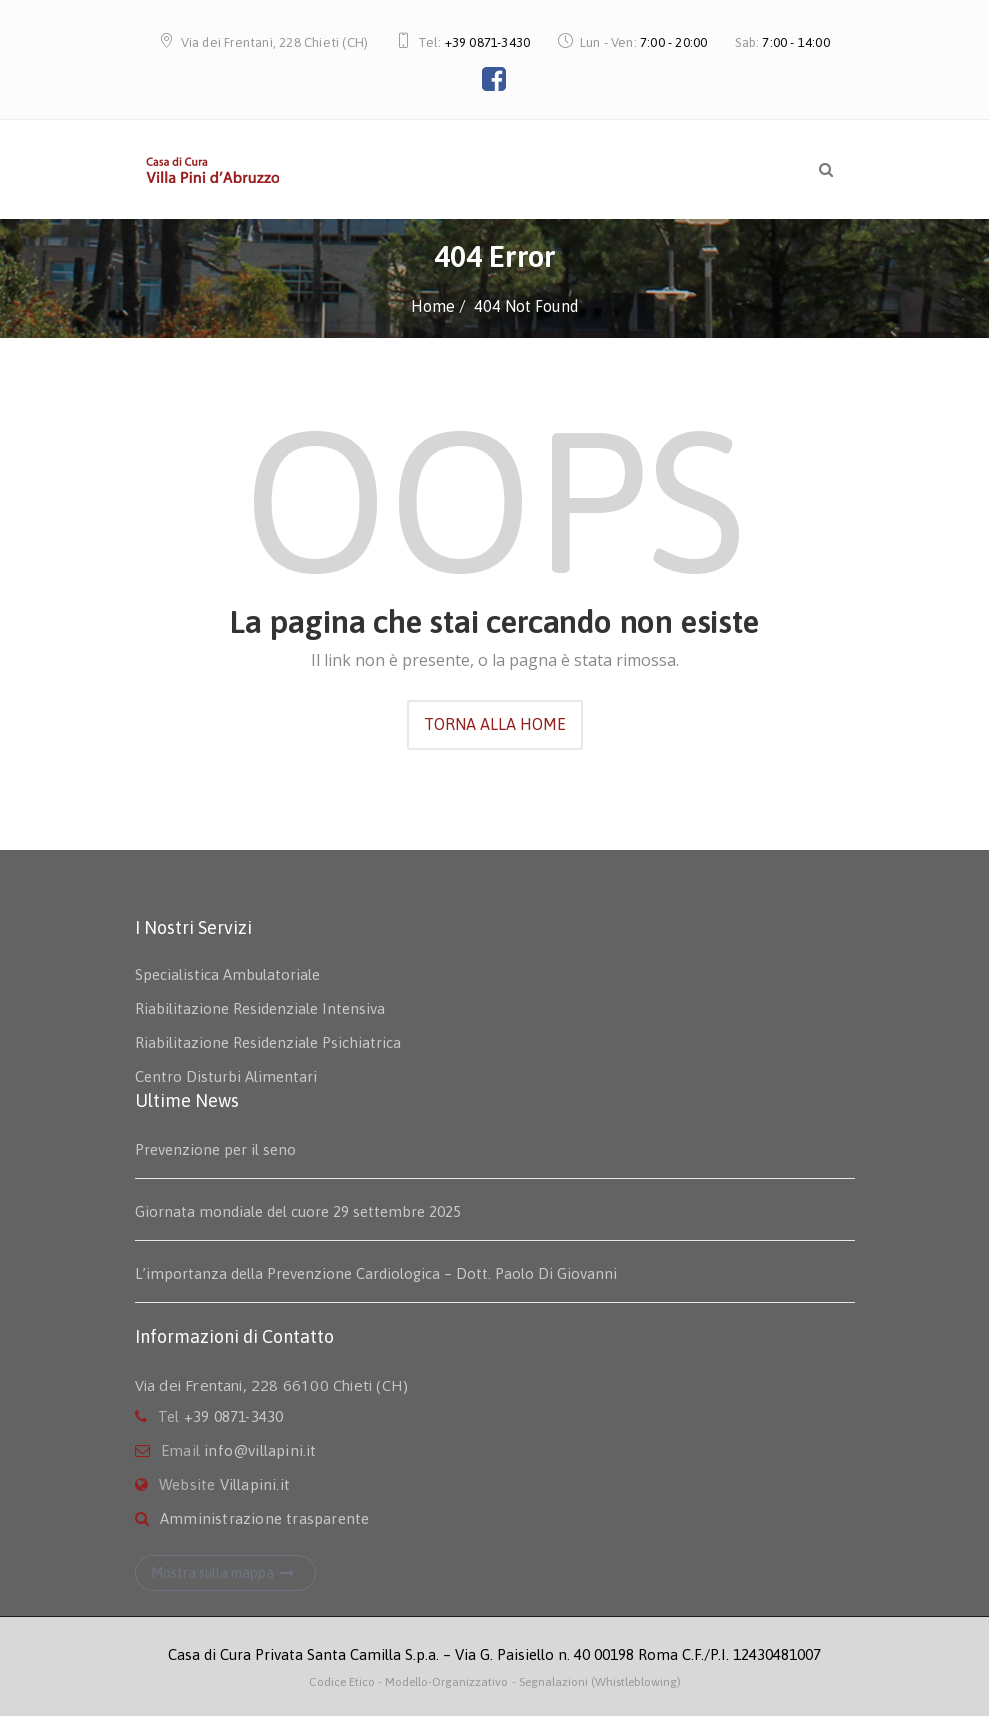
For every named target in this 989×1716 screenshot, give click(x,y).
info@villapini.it (260, 1450)
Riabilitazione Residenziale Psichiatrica (268, 1042)
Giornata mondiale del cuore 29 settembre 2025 (298, 1211)
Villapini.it (255, 1484)
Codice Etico (343, 1682)
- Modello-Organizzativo (443, 1682)
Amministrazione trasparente (264, 1518)
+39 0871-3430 (488, 42)
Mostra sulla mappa (225, 1573)
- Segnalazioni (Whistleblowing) (596, 1682)
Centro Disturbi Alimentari (226, 1076)
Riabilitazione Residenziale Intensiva (260, 1008)
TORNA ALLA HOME (495, 724)
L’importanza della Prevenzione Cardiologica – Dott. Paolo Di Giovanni (376, 1273)
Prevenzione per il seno (215, 1149)
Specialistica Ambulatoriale (227, 974)
